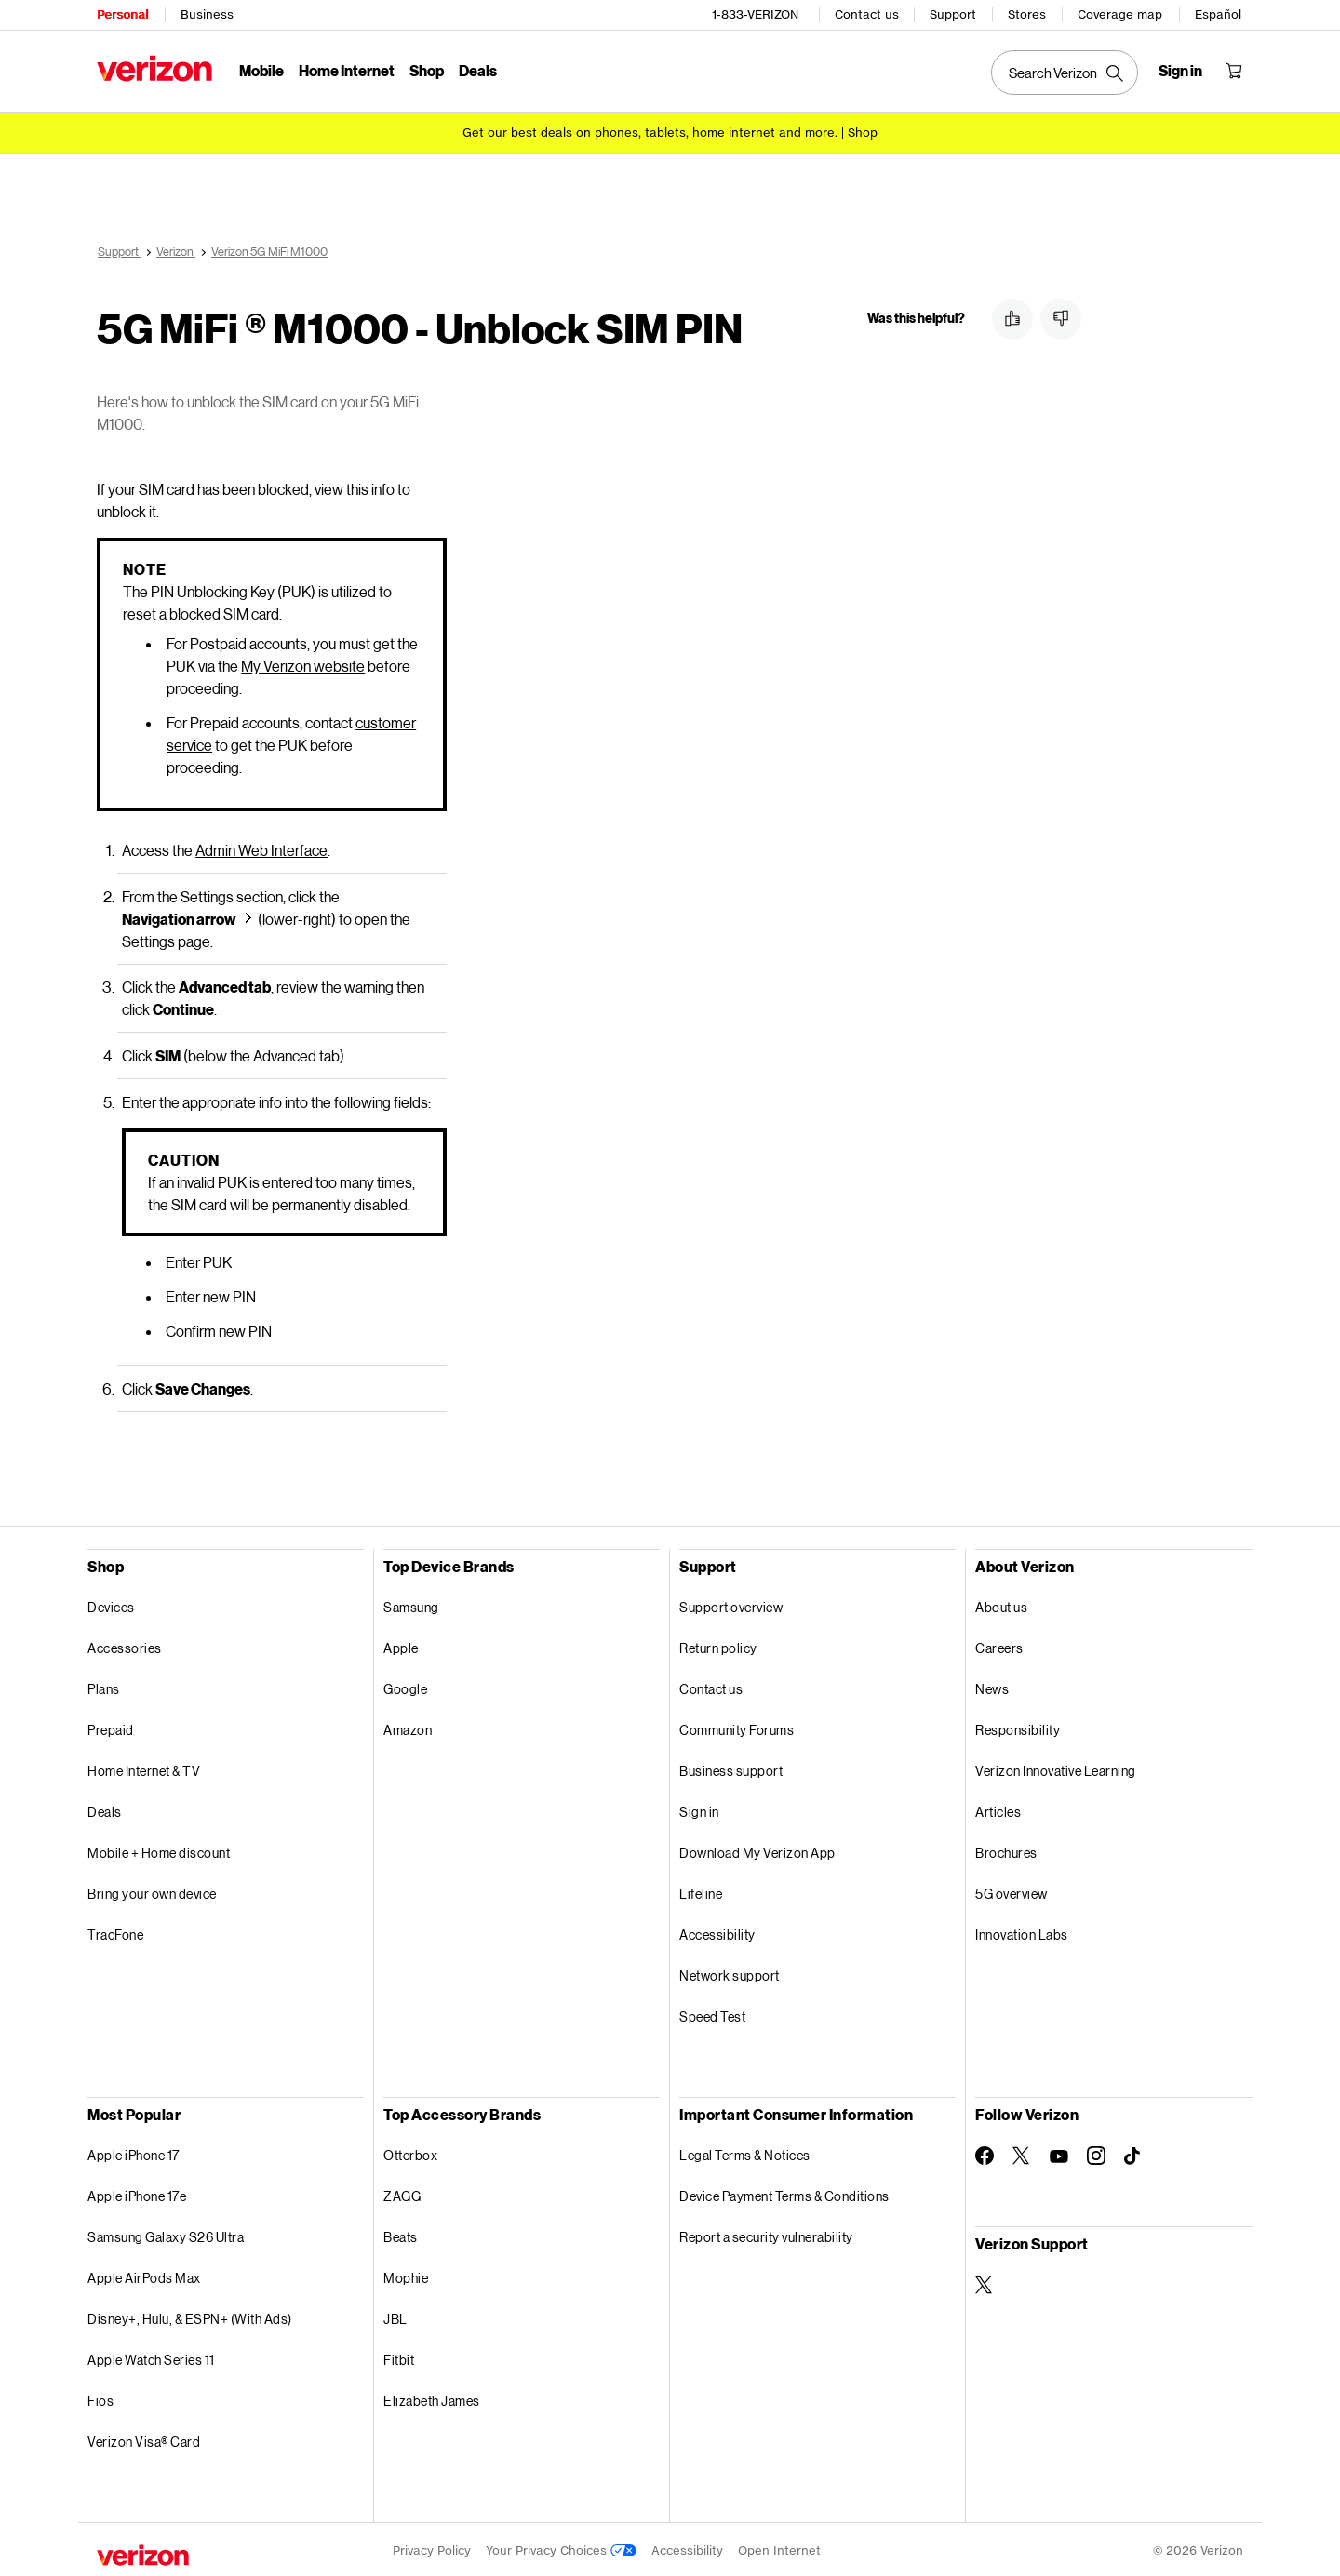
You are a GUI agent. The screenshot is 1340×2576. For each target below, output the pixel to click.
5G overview (1011, 1891)
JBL (395, 2316)
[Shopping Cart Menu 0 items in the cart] (1233, 70)
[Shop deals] (863, 133)
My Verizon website (303, 663)
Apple (401, 1645)
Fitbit (398, 2357)
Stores (1027, 14)
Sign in (699, 1809)
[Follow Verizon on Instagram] (1096, 2152)
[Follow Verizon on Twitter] (1021, 2152)
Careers (999, 1645)
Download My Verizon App (757, 1850)
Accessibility (717, 1932)
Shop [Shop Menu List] (426, 70)
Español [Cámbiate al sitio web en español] (1218, 14)
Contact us (867, 14)
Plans (103, 1686)
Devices (111, 1604)
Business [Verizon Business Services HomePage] (207, 14)
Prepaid (110, 1727)
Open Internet (779, 2548)
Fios (100, 2398)
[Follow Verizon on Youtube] (1059, 2153)
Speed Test (712, 2014)
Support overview (731, 1604)
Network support (729, 1973)
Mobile (261, 70)
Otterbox (410, 2152)
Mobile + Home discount (158, 1850)
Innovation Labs (1021, 1932)
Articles (998, 1809)
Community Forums (736, 1727)
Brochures (1006, 1850)
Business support (731, 1768)
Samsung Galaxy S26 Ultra (165, 2234)
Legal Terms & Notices (745, 2152)
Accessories (124, 1645)
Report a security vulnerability (766, 2234)
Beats (400, 2234)
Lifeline (700, 1891)
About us (1001, 1604)
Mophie (405, 2275)
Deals (104, 1809)
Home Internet (347, 70)
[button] (1012, 319)
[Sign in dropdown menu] (1180, 70)
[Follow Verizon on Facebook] (984, 2152)
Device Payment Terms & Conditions (784, 2193)
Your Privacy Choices (561, 2548)
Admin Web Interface (261, 847)
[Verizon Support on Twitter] (984, 2282)
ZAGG (402, 2193)
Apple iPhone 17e (136, 2193)
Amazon (407, 1727)
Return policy (718, 1645)
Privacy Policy (432, 2548)
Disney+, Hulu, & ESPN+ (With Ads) (189, 2316)
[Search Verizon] (1064, 72)
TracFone (115, 1932)
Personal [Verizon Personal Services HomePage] (122, 14)
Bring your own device (152, 1891)
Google (405, 1686)
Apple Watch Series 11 (151, 2357)
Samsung (411, 1604)
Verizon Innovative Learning (1055, 1768)
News (992, 1686)
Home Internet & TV (143, 1768)
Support (953, 14)
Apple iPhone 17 (133, 2152)
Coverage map (1120, 14)
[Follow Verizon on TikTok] (1133, 2153)
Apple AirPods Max (144, 2275)
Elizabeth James (431, 2398)
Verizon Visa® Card (143, 2439)
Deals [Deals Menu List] (478, 70)
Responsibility (1017, 1727)
